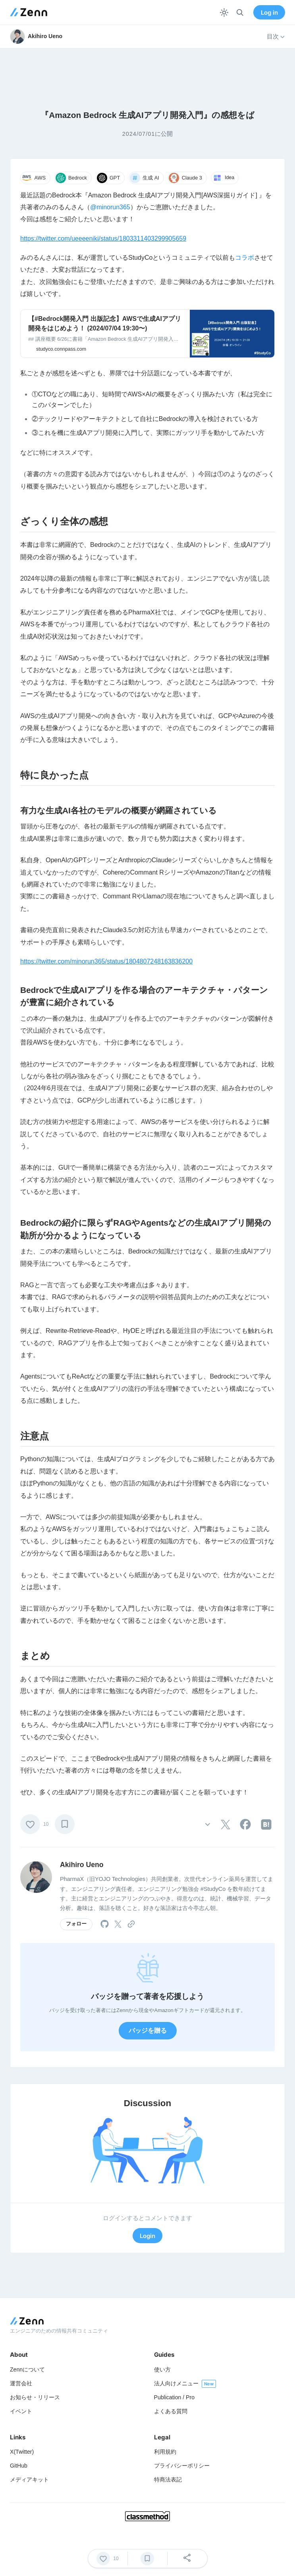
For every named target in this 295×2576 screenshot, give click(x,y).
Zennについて (27, 2369)
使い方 (162, 2369)
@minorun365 (110, 207)
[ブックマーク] (65, 1824)
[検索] (240, 12)
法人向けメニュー (176, 2383)
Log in (269, 12)
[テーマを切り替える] (224, 12)
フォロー (76, 1924)
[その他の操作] (207, 1824)
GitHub (18, 2465)
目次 (276, 36)
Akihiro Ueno (81, 1865)
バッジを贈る (148, 2030)
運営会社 (21, 2383)
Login (147, 2236)
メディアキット (29, 2479)
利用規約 (165, 2452)
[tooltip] (225, 1825)
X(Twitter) (22, 2452)
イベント (21, 2411)
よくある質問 (170, 2411)
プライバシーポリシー (182, 2465)
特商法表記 (168, 2479)
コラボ (244, 257)
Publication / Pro (174, 2397)
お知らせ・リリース (35, 2397)
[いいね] (30, 1824)
